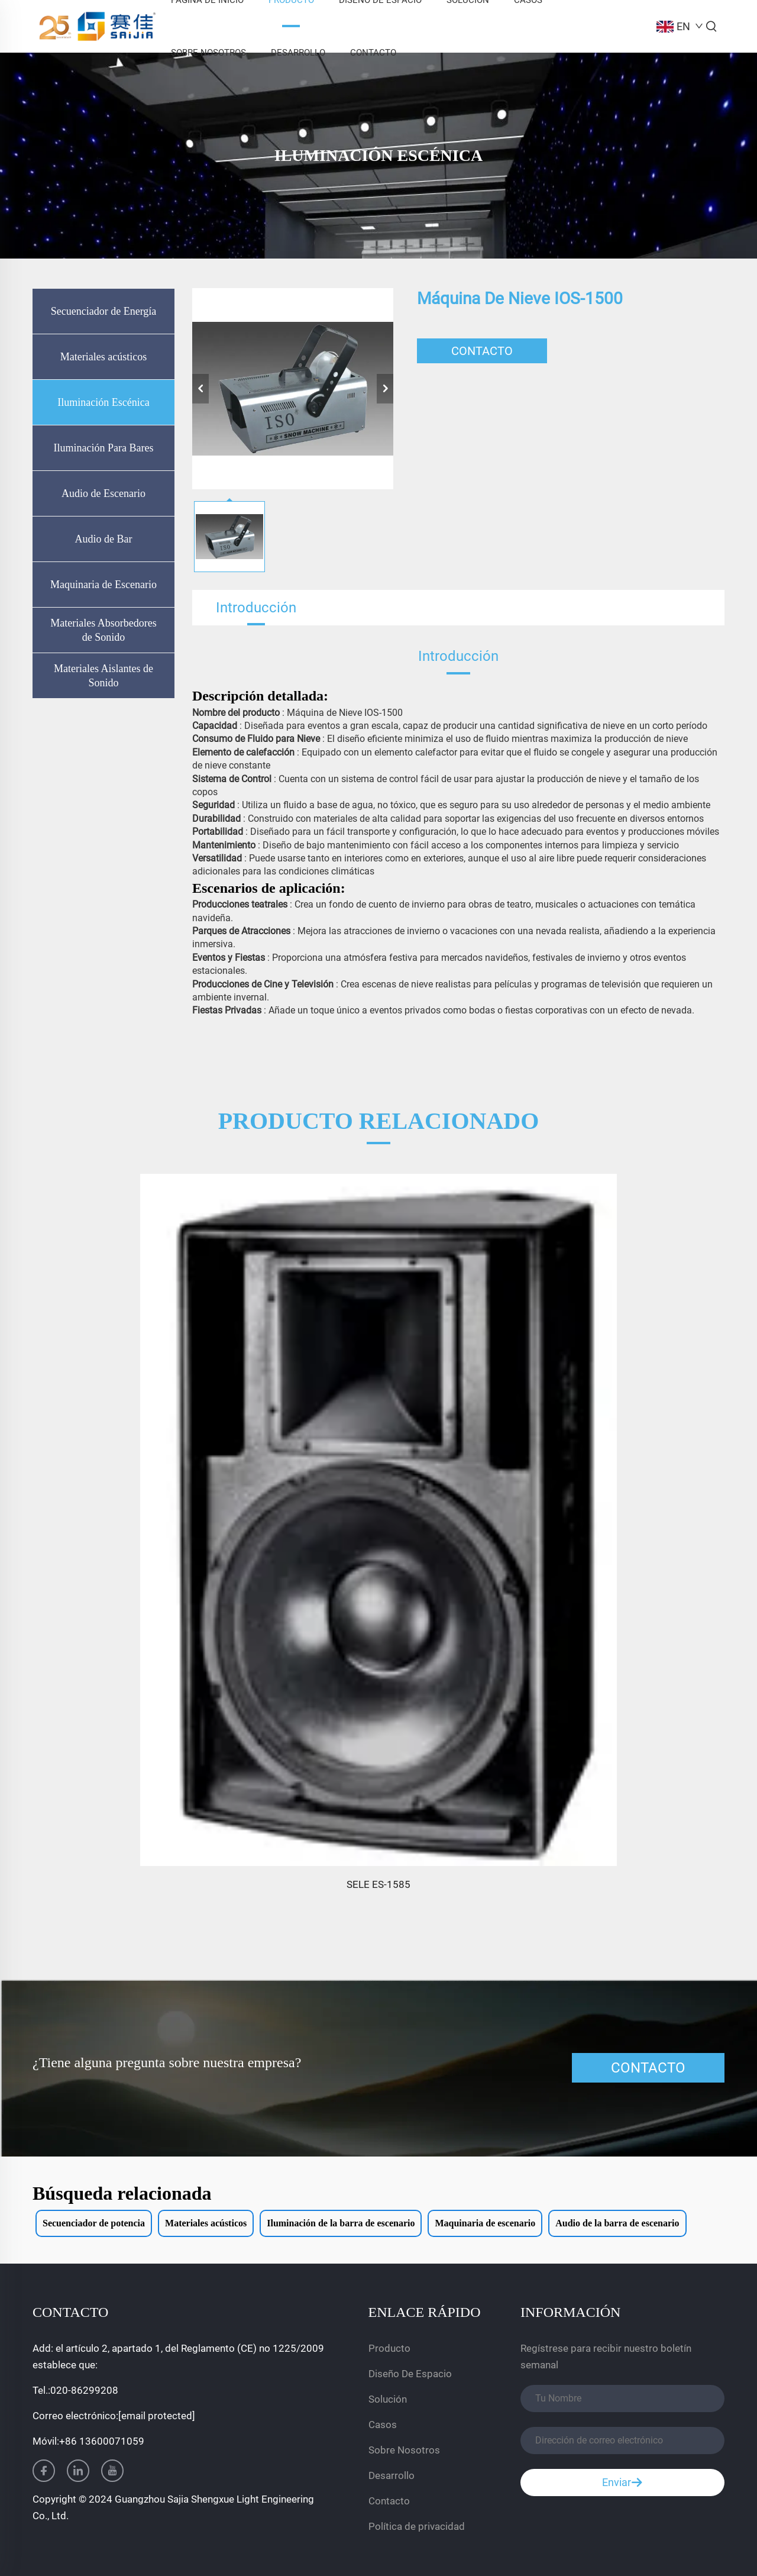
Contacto (373, 52)
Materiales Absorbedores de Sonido (103, 630)
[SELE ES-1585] (378, 1520)
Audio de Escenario (103, 493)
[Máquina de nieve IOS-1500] (292, 388)
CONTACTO (482, 351)
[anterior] (200, 388)
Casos (382, 2424)
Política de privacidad (416, 2526)
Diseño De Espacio (410, 2374)
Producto (389, 2348)
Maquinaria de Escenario (103, 584)
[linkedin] (78, 2470)
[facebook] (44, 2470)
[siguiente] (385, 388)
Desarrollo (298, 52)
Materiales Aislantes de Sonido (103, 676)
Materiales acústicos (103, 357)
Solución (387, 2399)
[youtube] (112, 2470)
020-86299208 (84, 2390)
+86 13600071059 (101, 2441)
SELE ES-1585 (378, 1884)
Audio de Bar (103, 539)
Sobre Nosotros (208, 52)
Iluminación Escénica (103, 402)
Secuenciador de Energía (104, 311)
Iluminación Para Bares (104, 448)
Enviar (622, 2482)
